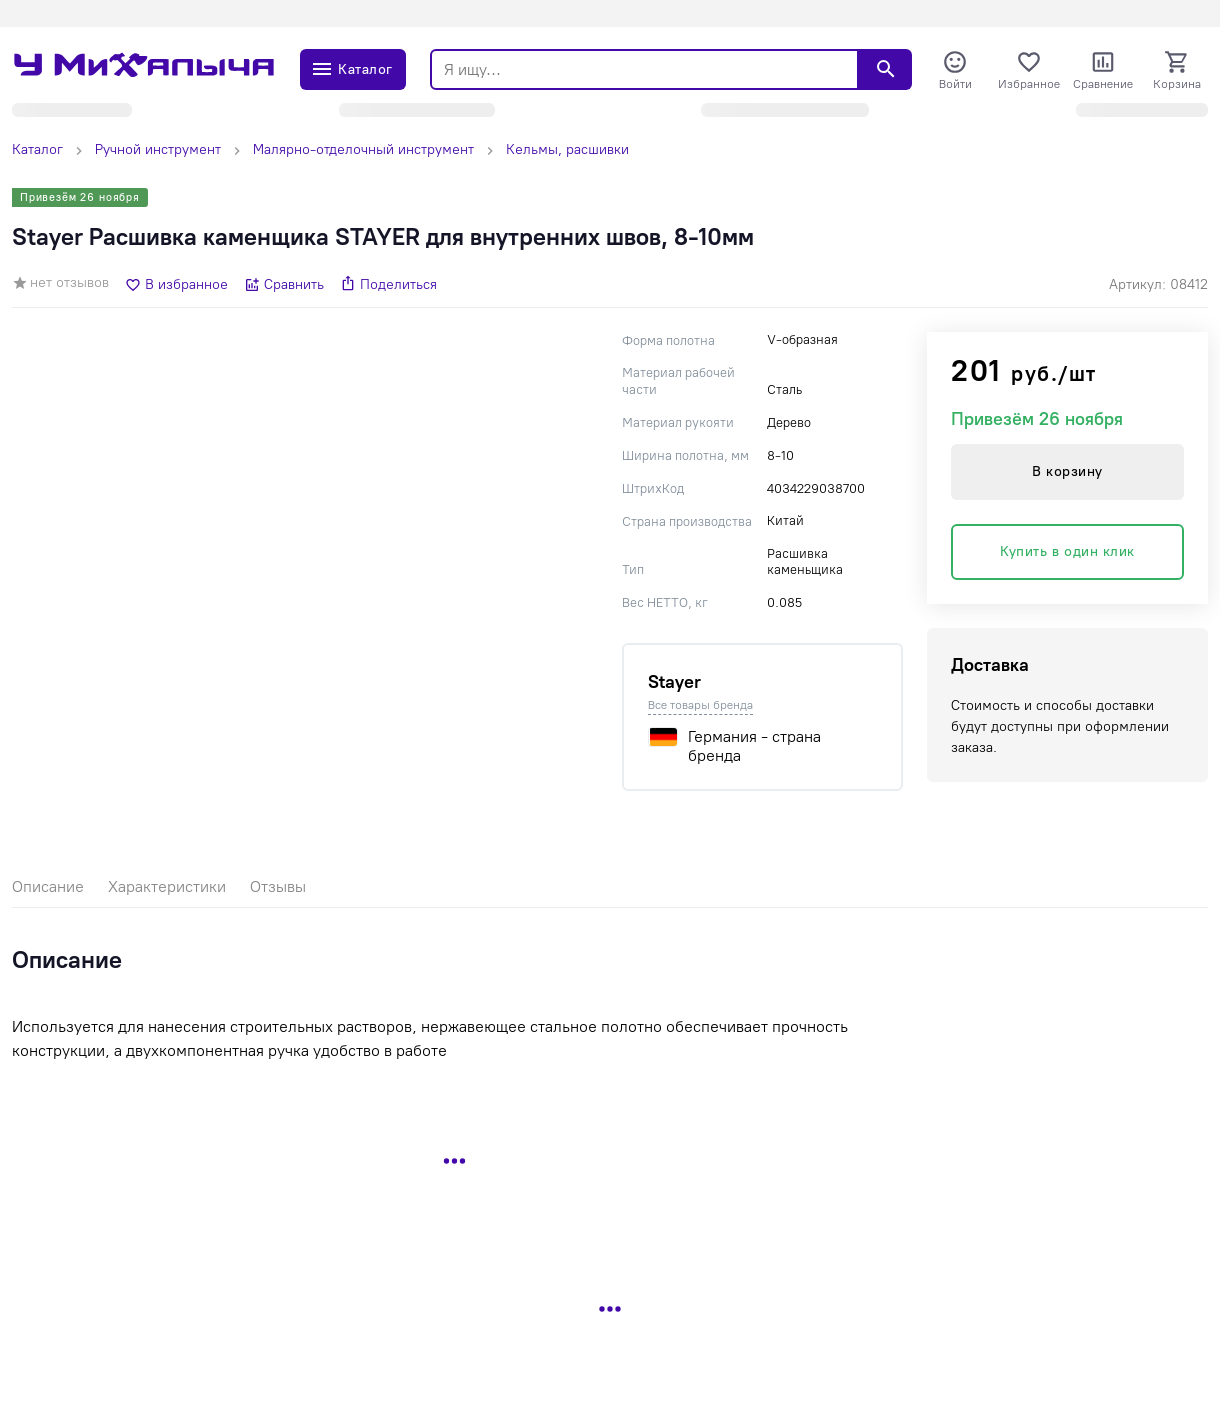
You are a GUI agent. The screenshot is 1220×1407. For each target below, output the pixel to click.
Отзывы (278, 886)
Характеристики (167, 886)
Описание (48, 886)
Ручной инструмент (158, 149)
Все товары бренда (700, 705)
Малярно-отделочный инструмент (363, 149)
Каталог (37, 149)
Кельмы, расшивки (567, 149)
